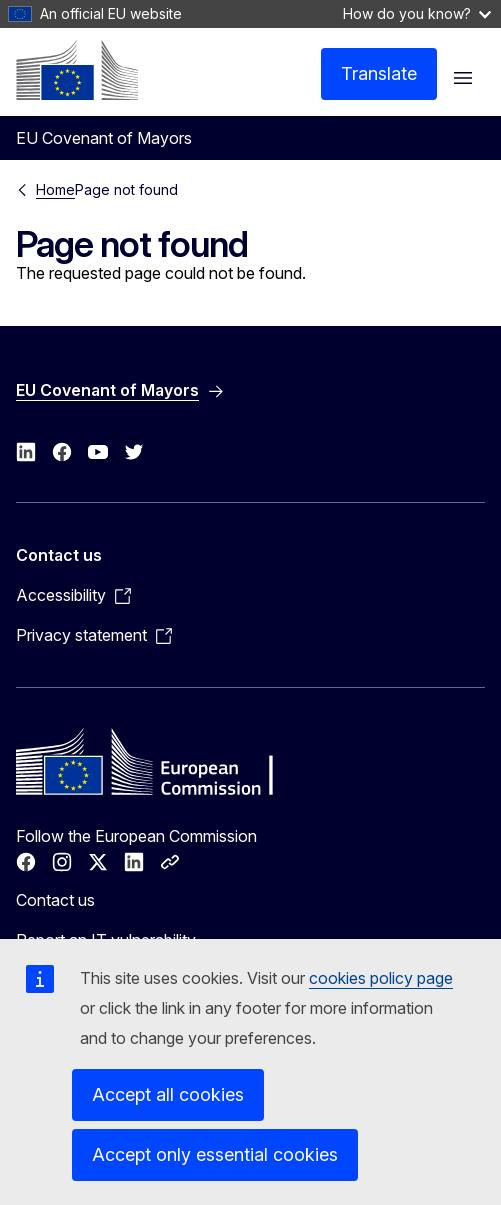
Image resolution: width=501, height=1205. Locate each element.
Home (55, 189)
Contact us (55, 900)
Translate (379, 73)
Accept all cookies (168, 1094)
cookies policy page (381, 978)
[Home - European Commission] (77, 70)
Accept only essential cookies (215, 1154)
